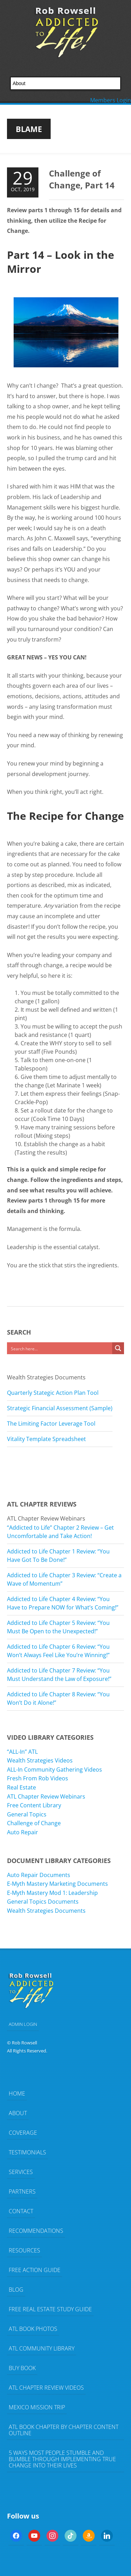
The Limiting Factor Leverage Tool (51, 1423)
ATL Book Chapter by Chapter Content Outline (63, 2430)
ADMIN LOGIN (23, 2024)
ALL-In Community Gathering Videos (54, 1769)
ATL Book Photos (33, 2329)
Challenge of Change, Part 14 (82, 179)
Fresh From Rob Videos (37, 1778)
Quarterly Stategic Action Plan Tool (53, 1393)
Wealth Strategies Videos (40, 1760)
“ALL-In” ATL (22, 1752)
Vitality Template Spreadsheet (46, 1439)
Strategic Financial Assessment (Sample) (59, 1408)
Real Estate (21, 1787)
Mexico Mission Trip (37, 2407)
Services (21, 2172)
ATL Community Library (41, 2348)
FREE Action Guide (34, 2270)
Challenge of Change (34, 1823)
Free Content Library (34, 1805)
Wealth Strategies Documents (46, 1910)
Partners (22, 2191)
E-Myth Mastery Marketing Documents (57, 1884)
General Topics (26, 1814)
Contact (21, 2211)
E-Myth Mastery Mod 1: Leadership (52, 1893)
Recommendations (36, 2231)
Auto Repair (22, 1832)
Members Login (110, 100)
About (18, 2113)
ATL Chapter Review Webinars (46, 1796)
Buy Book (22, 2368)
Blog (16, 2289)
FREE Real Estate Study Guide (50, 2309)
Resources (24, 2250)
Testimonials (27, 2152)
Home (17, 2093)
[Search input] (60, 1348)
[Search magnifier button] (118, 1348)
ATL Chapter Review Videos (46, 2387)
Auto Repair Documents (38, 1875)
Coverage (23, 2133)
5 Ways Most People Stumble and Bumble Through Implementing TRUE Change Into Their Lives (62, 2459)
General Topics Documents (43, 1901)
